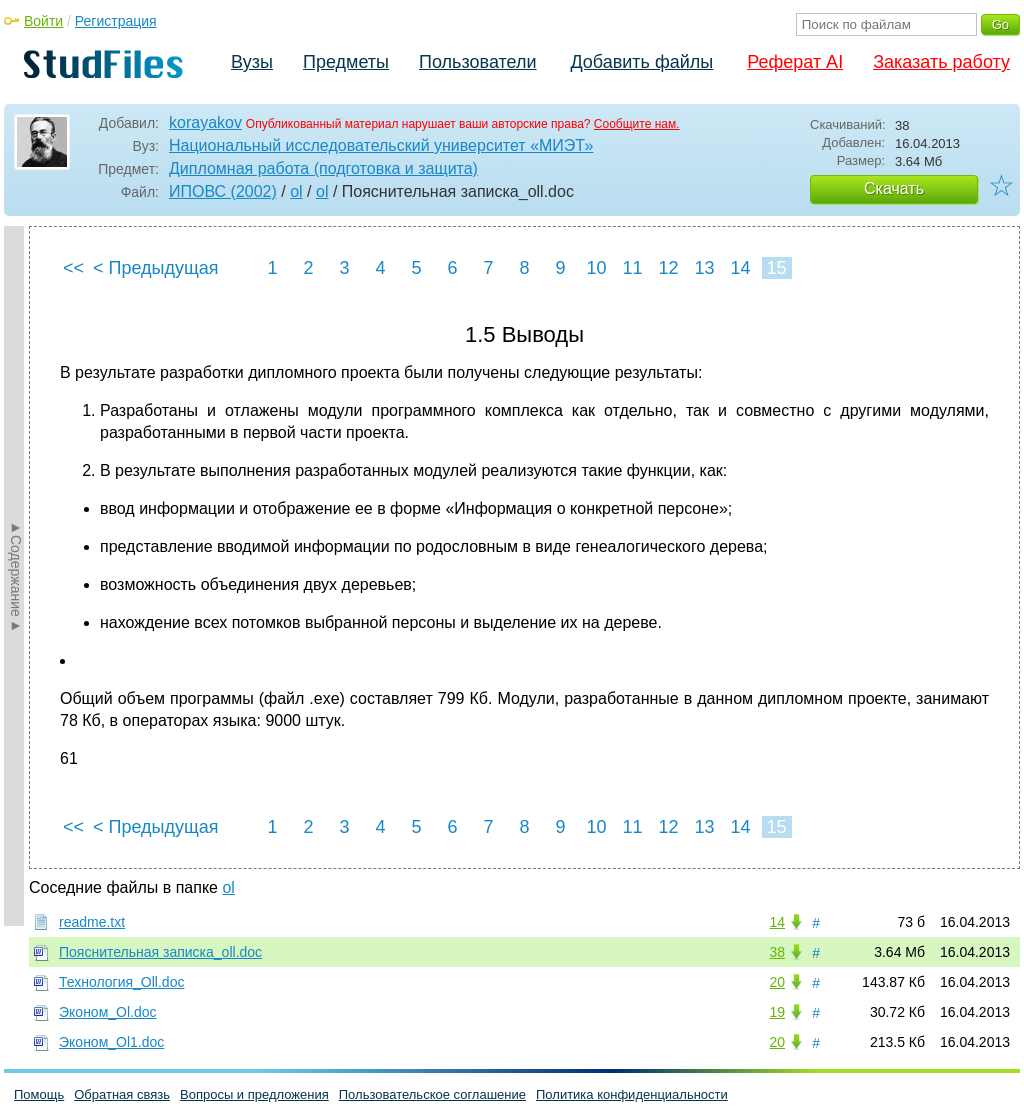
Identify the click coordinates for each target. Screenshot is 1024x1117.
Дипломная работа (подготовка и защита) (323, 168)
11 (632, 268)
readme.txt (92, 922)
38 (777, 952)
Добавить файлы (641, 62)
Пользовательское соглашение (432, 1094)
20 (777, 982)
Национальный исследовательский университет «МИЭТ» (381, 145)
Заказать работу (941, 62)
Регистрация (116, 21)
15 (776, 268)
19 (777, 1012)
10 (596, 268)
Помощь (39, 1094)
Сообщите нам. (637, 124)
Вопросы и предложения (254, 1094)
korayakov (205, 122)
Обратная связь (122, 1094)
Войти (43, 21)
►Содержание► (16, 576)
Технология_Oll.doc (121, 982)
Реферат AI (795, 62)
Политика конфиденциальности (632, 1094)
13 (704, 268)
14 (740, 268)
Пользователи (477, 62)
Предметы (346, 62)
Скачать (894, 188)
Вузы (252, 62)
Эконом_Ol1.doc (111, 1042)
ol (296, 191)
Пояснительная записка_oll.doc (160, 952)
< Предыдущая (156, 268)
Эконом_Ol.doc (108, 1012)
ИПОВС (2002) (223, 191)
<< (73, 268)
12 (668, 268)
